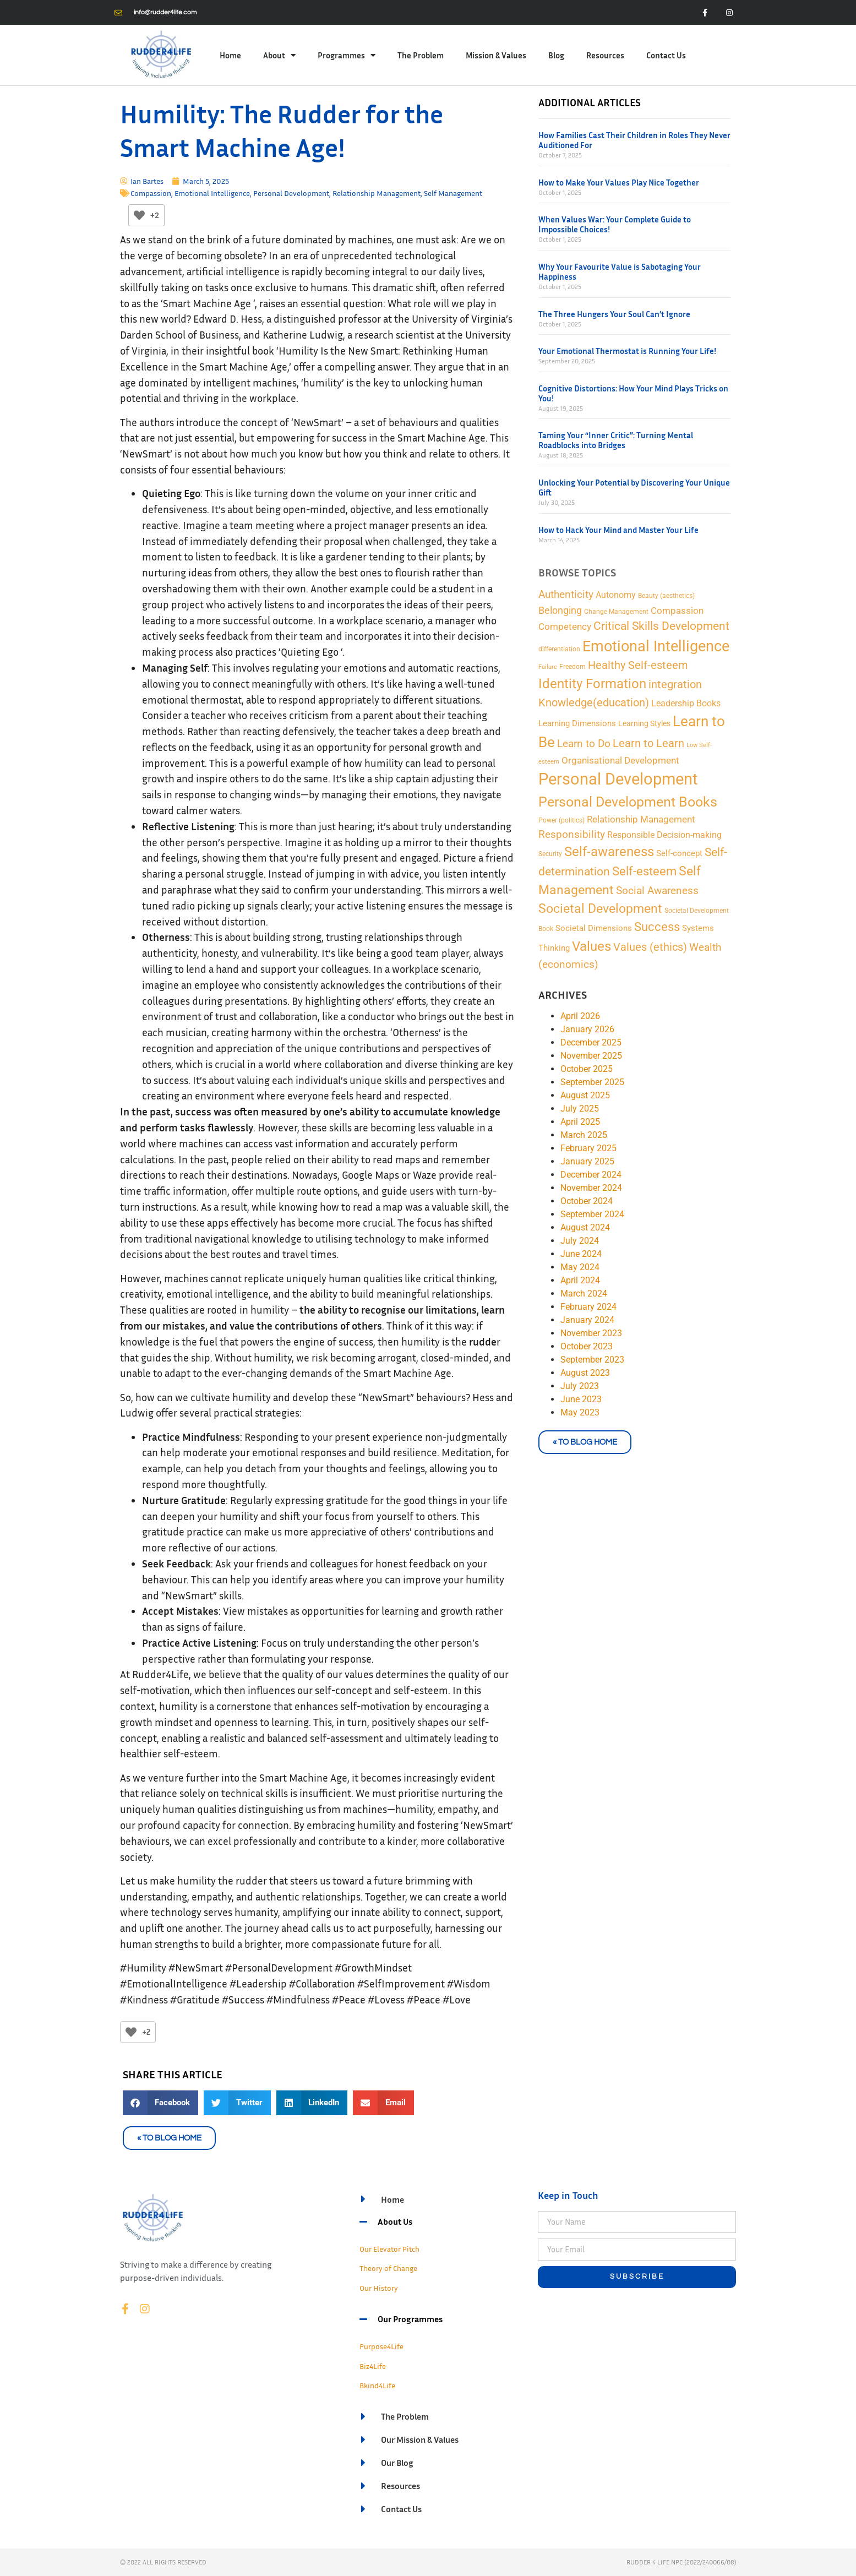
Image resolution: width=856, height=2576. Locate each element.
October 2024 (586, 1201)
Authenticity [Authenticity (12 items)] (565, 595)
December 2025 (590, 1042)
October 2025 (586, 1069)
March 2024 (583, 1293)
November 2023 (591, 1333)
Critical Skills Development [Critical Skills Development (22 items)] (661, 626)
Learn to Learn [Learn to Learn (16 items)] (648, 743)
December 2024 (590, 1174)
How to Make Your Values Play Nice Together (618, 182)
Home (230, 55)
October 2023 (586, 1346)
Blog (556, 55)
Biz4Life (372, 2366)
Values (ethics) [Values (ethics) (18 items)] (650, 947)
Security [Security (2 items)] (550, 853)
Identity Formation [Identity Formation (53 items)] (592, 683)
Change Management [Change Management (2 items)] (616, 611)
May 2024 (579, 1267)
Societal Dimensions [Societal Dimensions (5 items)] (593, 928)
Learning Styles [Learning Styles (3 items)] (644, 723)
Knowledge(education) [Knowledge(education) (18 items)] (593, 702)
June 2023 (581, 1399)
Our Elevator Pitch (389, 2248)
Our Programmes (410, 2318)
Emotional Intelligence (212, 193)
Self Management (453, 193)
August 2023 (585, 1373)
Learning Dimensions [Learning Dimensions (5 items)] (577, 723)
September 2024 (592, 1214)
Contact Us (666, 55)
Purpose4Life (381, 2346)
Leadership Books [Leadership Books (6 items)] (686, 703)
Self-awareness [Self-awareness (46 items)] (609, 851)
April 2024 (580, 1280)
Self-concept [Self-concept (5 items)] (679, 853)
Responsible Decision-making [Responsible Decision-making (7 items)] (664, 835)
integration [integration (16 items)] (675, 684)
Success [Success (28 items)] (657, 927)
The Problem (420, 55)
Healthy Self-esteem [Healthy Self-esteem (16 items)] (638, 665)
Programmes (346, 55)
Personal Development (291, 193)
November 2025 (591, 1055)
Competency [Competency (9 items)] (564, 626)
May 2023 (579, 1412)
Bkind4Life (377, 2385)
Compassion (150, 193)
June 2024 (581, 1254)
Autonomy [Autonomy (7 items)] (616, 595)
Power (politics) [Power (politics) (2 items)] (561, 820)
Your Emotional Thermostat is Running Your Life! (627, 351)
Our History (378, 2287)
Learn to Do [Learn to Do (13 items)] (583, 743)
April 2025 (580, 1122)
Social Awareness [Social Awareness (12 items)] (657, 891)
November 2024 (591, 1188)
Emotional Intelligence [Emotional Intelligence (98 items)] (655, 646)
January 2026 (587, 1029)
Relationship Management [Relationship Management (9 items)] (641, 819)
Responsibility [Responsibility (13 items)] (571, 834)
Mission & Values (496, 55)
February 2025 (588, 1148)
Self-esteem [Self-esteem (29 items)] (644, 871)
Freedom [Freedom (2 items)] (572, 666)
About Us (395, 2221)
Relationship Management (376, 193)
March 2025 (583, 1135)
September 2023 (592, 1359)
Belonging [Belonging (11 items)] (560, 610)
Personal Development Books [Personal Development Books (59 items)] (627, 802)
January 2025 (587, 1161)
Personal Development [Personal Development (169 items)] (617, 779)
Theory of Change (388, 2268)
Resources (605, 55)
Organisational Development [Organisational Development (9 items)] (620, 760)
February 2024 (588, 1306)
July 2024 (579, 1240)
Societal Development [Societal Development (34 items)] (600, 908)
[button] (161, 2102)
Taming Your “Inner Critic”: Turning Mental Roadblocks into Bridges (615, 440)
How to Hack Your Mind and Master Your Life (618, 530)
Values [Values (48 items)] (591, 946)
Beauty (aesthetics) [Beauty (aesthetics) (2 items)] (666, 595)
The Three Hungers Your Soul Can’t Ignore (614, 314)
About (279, 55)
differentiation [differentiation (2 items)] (559, 649)
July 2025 (579, 1108)
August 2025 (585, 1095)
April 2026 (580, 1016)
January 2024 (587, 1320)
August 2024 (585, 1227)
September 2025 (592, 1082)
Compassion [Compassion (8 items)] (677, 610)
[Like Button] (139, 215)
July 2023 (579, 1386)
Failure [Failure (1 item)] (547, 667)
